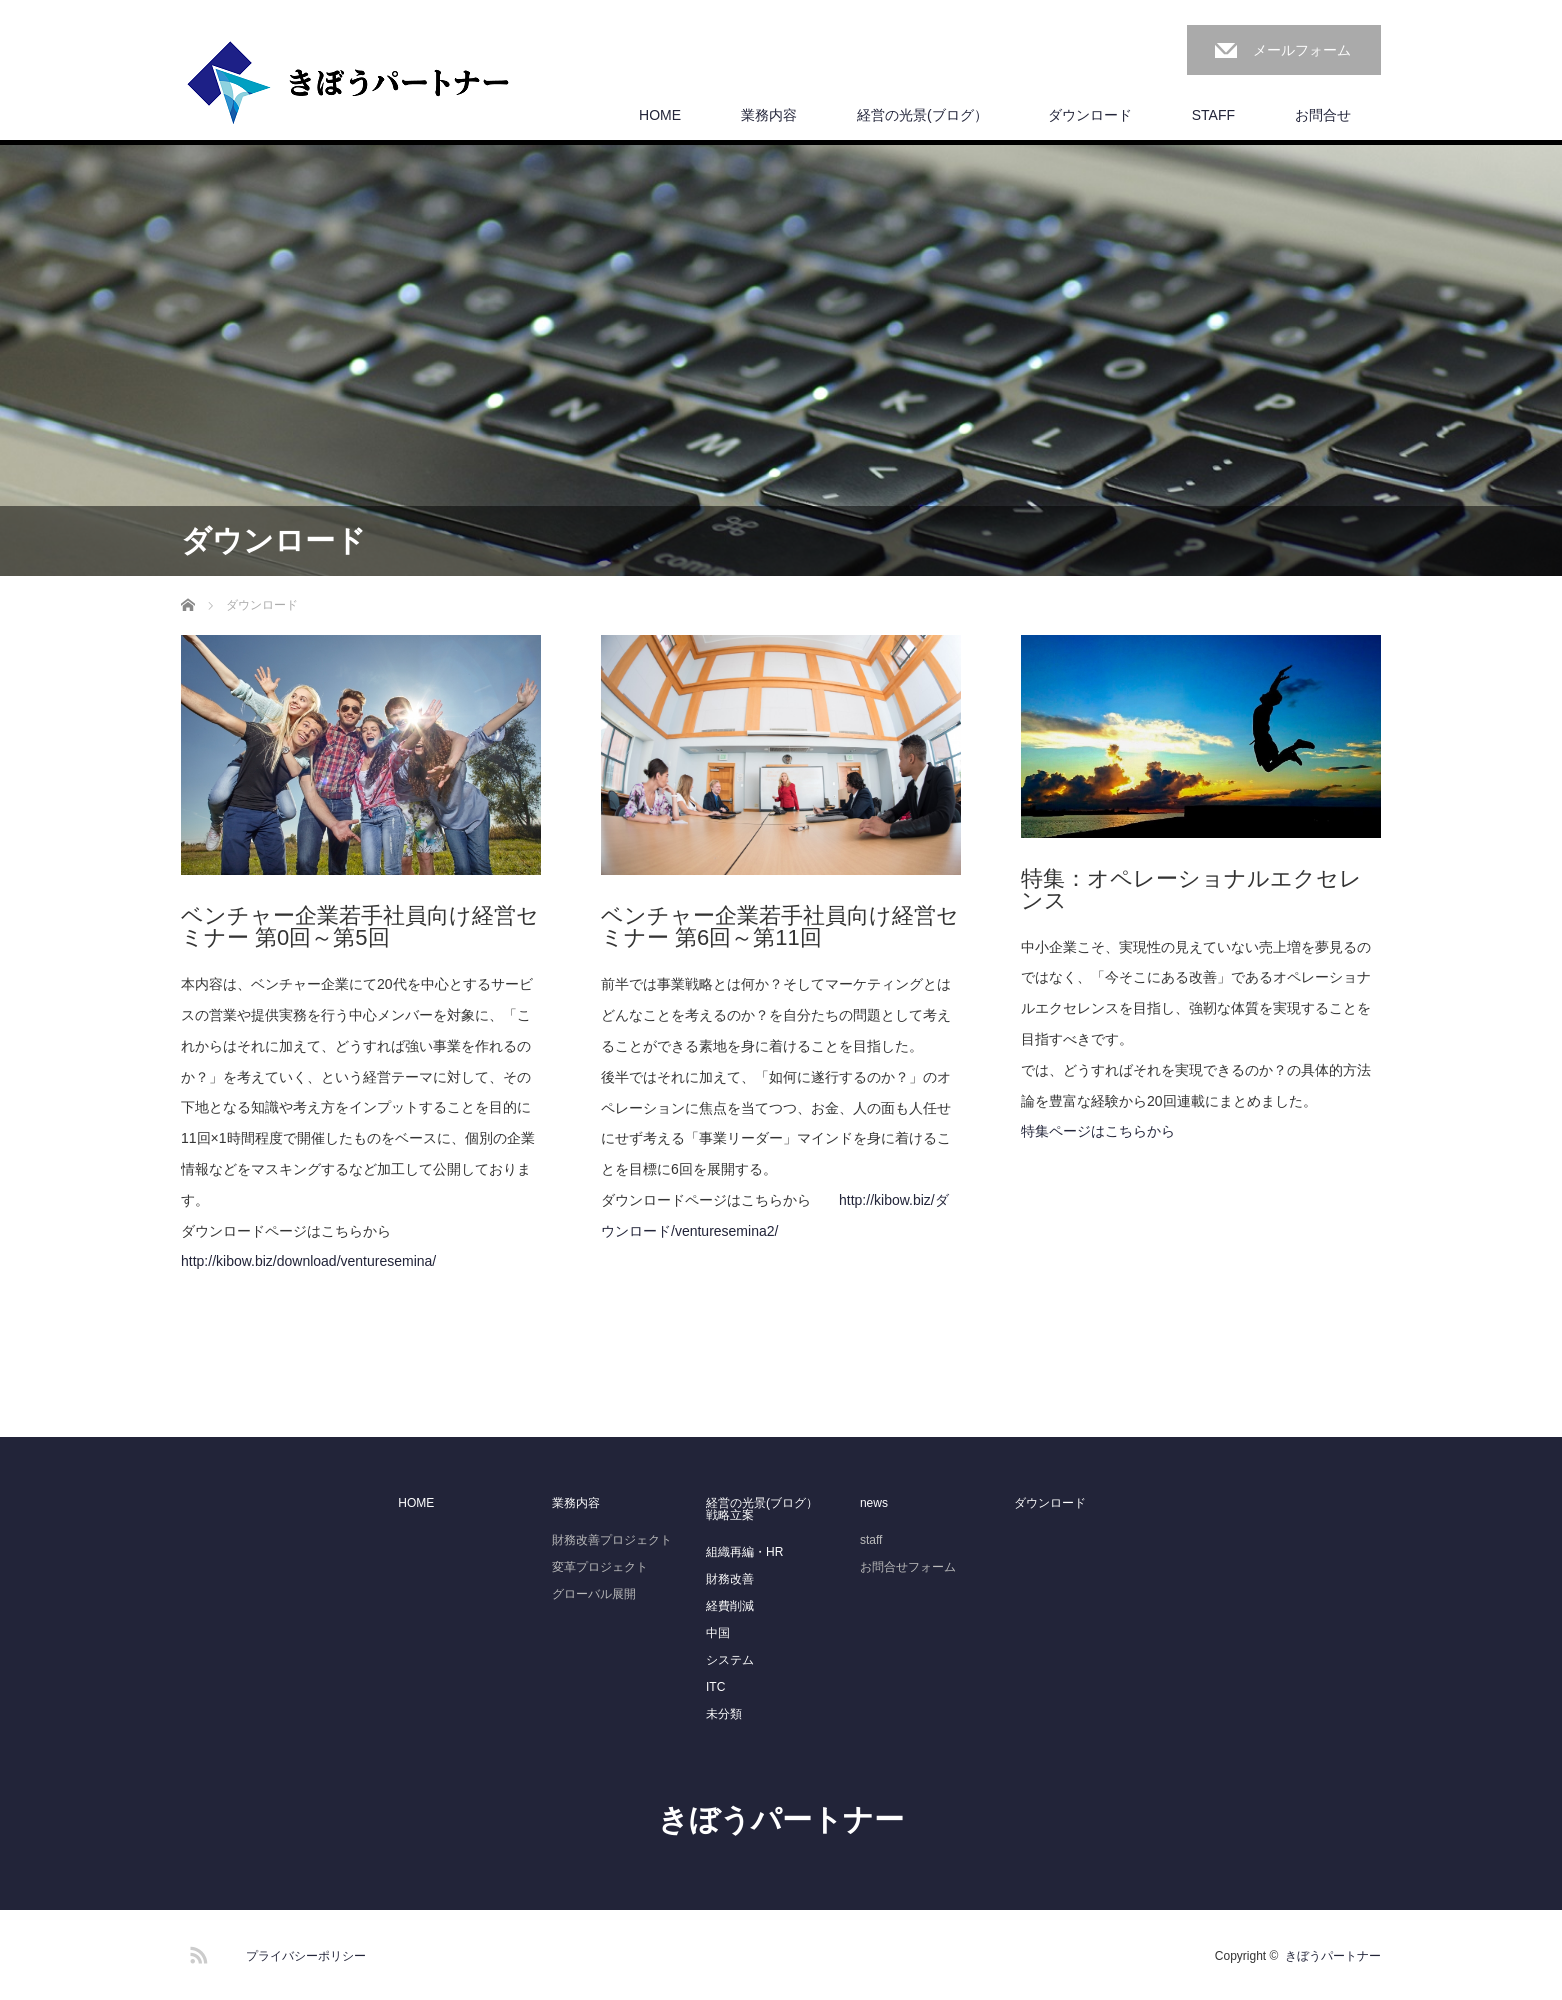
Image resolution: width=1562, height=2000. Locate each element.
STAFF (1213, 115)
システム (730, 1660)
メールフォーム (1302, 50)
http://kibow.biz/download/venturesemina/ (308, 1261)
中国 (718, 1633)
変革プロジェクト (600, 1567)
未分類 (724, 1714)
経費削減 (730, 1606)
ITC (715, 1687)
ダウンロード (1090, 115)
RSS (196, 1952)
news (874, 1503)
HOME (660, 115)
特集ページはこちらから (1098, 1131)
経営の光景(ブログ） (922, 115)
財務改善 (730, 1579)
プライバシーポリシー (306, 1956)
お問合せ (1323, 115)
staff (871, 1540)
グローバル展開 (594, 1594)
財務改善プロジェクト (612, 1540)
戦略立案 (730, 1515)
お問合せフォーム (908, 1567)
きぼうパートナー (781, 1819)
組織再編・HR (744, 1552)
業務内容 (769, 115)
